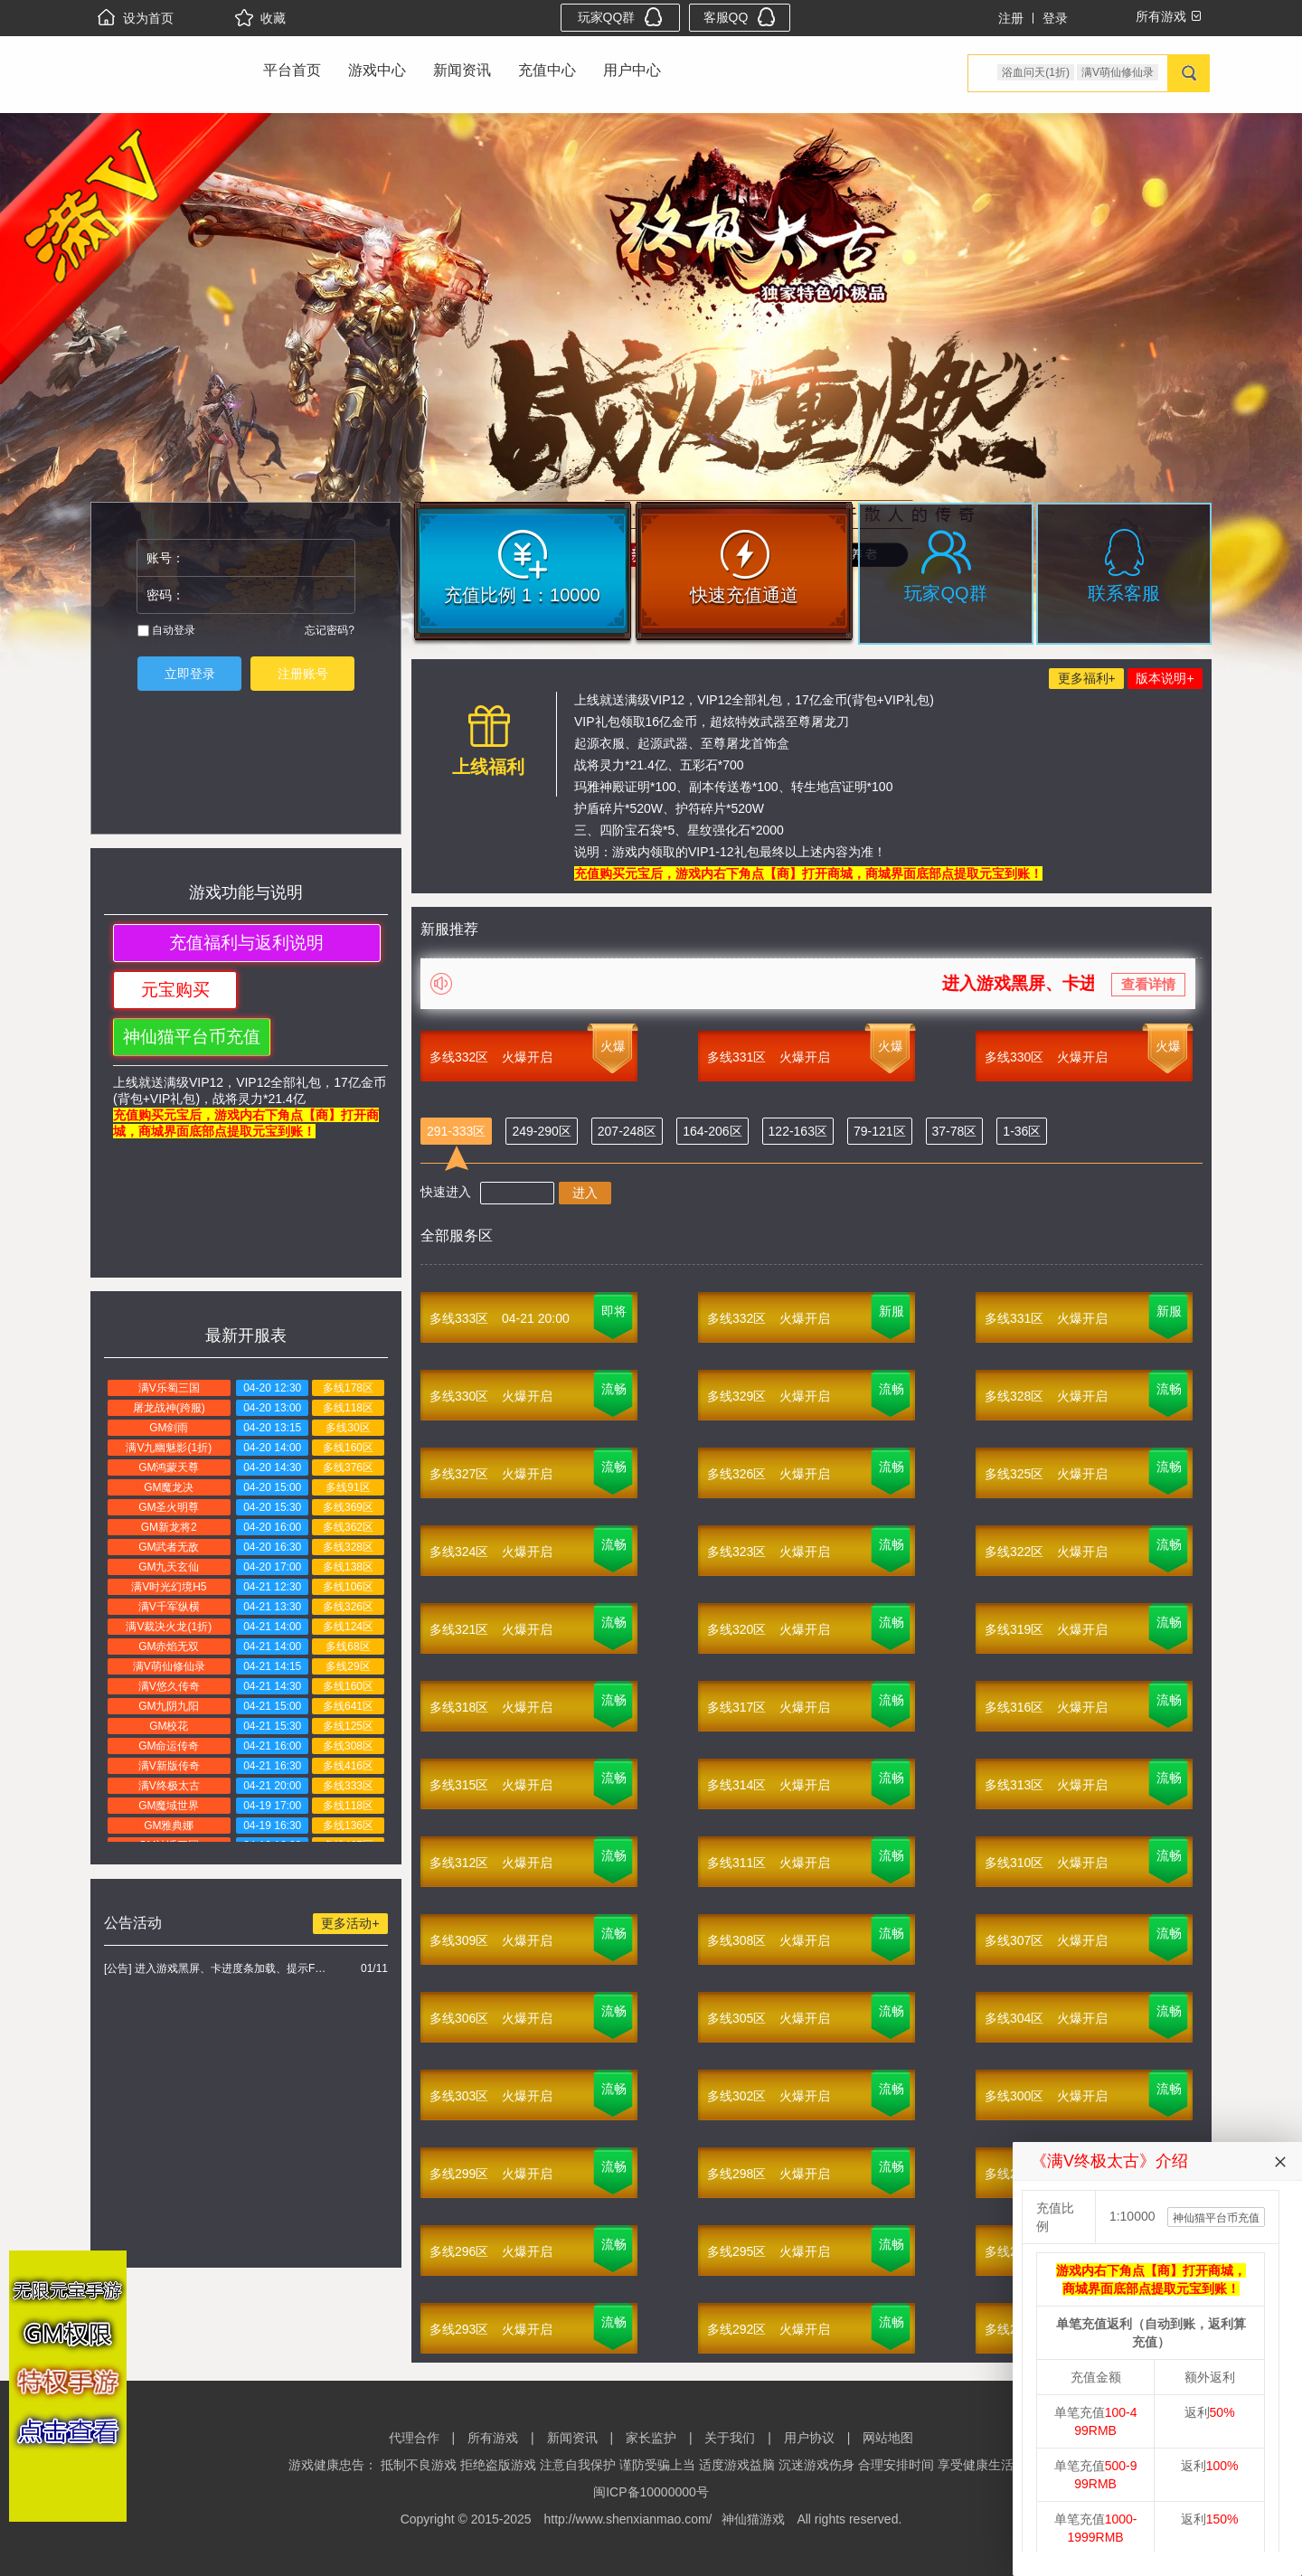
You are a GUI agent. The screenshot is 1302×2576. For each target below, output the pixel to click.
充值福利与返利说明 (246, 942)
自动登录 (166, 630)
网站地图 (888, 2437)
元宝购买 (175, 989)
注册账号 (303, 673)
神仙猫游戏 (753, 2519)
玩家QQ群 (621, 16)
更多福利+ (1087, 678)
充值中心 (547, 70)
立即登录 (190, 673)
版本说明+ (1165, 678)
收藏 (260, 18)
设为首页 (136, 18)
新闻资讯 (462, 70)
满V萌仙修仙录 (1117, 72)
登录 (1055, 18)
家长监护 (651, 2437)
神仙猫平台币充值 (191, 1036)
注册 (1011, 18)
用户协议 (809, 2437)
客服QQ (740, 16)
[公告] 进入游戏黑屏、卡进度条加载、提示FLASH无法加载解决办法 (217, 1968)
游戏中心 (377, 70)
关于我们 (729, 2437)
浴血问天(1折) (1036, 72)
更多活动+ (350, 1923)
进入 (585, 1192)
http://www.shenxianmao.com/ (628, 2519)
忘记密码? (329, 630)
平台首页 (292, 70)
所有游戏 (492, 2437)
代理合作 (414, 2437)
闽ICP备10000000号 (651, 2492)
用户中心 (632, 70)
